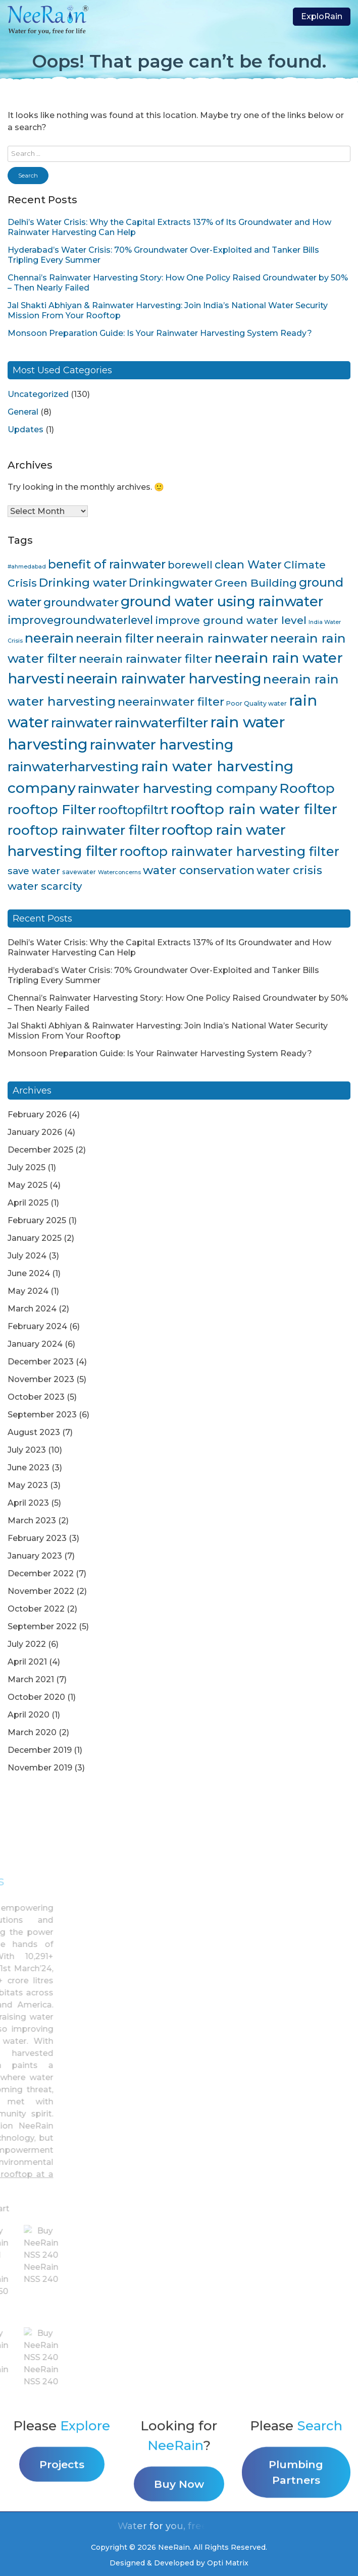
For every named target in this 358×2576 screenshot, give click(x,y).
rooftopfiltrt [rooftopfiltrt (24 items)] (133, 810)
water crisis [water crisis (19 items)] (289, 870)
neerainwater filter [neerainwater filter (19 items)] (171, 702)
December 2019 (40, 1750)
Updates (25, 429)
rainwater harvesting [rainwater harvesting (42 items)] (162, 744)
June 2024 (29, 1273)
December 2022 (41, 1573)
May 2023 (28, 1485)
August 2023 (34, 1432)
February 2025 (37, 1220)
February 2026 (37, 1114)
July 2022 (27, 1644)
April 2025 (28, 1203)
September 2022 (42, 1626)
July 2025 (26, 1167)
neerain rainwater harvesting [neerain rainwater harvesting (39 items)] (164, 678)
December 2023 (41, 1361)
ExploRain (321, 16)
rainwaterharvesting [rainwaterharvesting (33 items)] (73, 766)
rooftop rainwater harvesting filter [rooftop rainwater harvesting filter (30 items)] (229, 851)
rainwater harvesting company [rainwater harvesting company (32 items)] (177, 788)
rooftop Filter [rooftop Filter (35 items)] (52, 810)
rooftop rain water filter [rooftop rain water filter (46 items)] (253, 809)
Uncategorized (38, 394)
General (23, 412)
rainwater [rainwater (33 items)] (82, 722)
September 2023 (42, 1414)
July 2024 (27, 1256)
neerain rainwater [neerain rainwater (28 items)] (212, 638)
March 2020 (32, 1732)
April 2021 (27, 1662)
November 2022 (41, 1591)
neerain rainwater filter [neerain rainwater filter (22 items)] (145, 659)
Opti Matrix (227, 2562)
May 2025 (27, 1185)
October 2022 (36, 1609)
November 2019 (40, 1767)
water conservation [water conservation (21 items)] (198, 870)
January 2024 (35, 1344)
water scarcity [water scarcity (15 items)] (45, 886)
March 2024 (32, 1308)
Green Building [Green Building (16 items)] (256, 583)
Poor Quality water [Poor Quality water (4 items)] (256, 703)
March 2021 (31, 1679)
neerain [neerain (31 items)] (49, 638)
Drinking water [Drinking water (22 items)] (83, 583)
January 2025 (35, 1238)
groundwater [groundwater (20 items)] (81, 602)
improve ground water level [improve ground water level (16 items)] (230, 620)
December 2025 (40, 1150)
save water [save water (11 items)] (34, 871)
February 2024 (37, 1326)
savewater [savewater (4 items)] (79, 872)
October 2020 (36, 1697)
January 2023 (35, 1556)
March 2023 (32, 1520)
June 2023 (28, 1467)
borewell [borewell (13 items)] (190, 565)
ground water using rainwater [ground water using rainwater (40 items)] (222, 601)
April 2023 (28, 1503)
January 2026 (35, 1132)
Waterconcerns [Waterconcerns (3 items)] (119, 872)
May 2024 (28, 1291)
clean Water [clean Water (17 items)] (248, 564)
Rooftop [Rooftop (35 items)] (307, 788)
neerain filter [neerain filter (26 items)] (115, 638)
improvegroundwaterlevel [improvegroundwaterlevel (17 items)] (80, 619)
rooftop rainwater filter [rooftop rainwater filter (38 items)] (84, 830)
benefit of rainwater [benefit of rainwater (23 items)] (107, 564)
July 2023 (27, 1450)
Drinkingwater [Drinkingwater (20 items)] (171, 583)
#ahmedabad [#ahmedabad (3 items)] (27, 566)
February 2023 (37, 1538)
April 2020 (28, 1715)
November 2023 (41, 1379)
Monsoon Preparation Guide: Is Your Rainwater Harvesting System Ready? (160, 333)
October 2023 (36, 1397)
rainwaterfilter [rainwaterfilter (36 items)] (161, 722)
